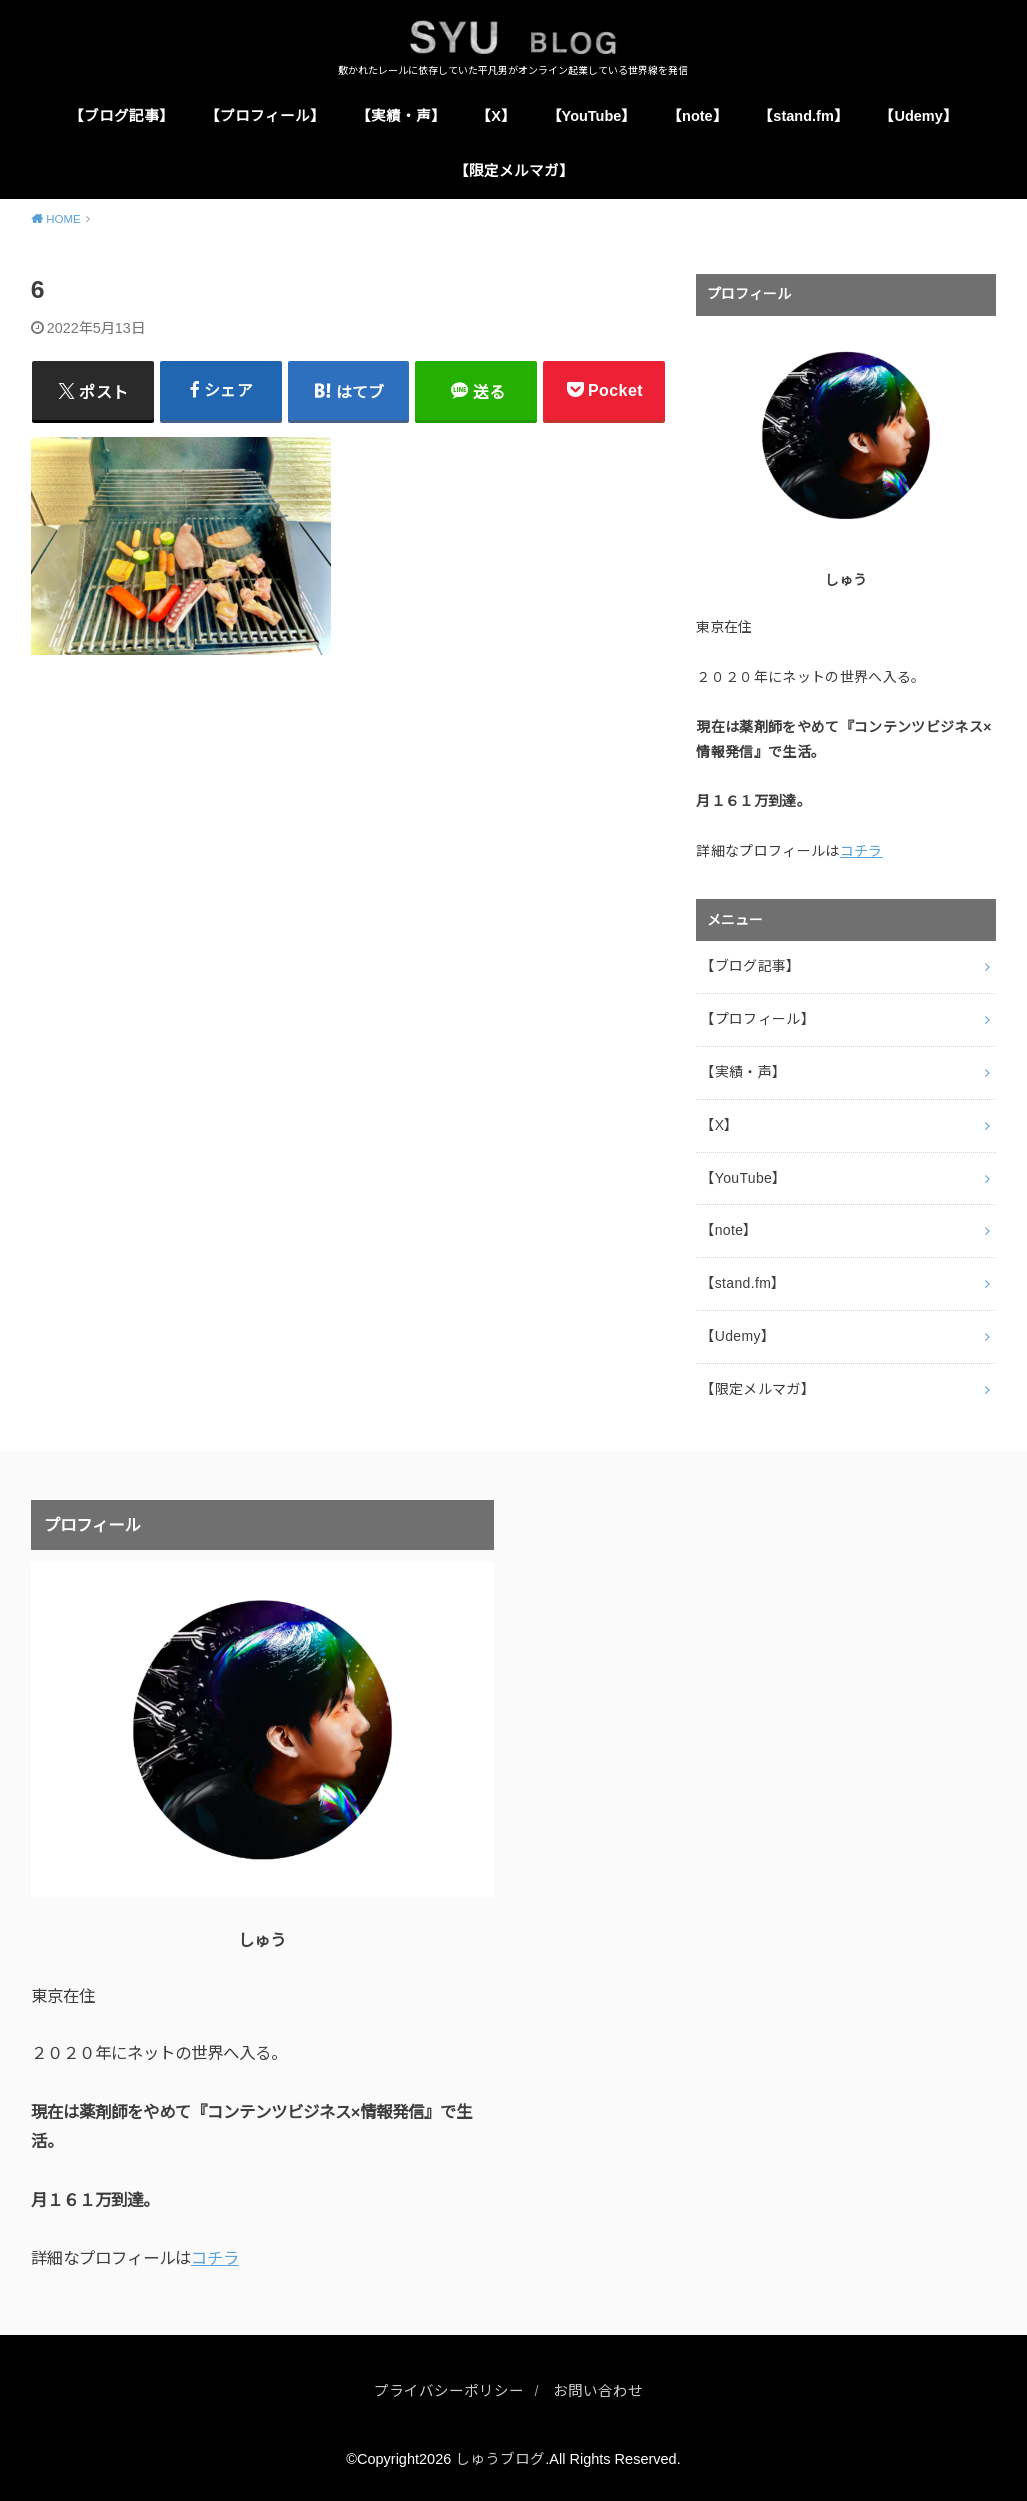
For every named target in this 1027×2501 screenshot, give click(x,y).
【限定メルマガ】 (514, 171)
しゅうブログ (500, 2459)
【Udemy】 (918, 116)
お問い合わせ (598, 2391)
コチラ (861, 852)
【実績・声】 (401, 116)
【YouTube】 (592, 116)
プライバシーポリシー (449, 2391)
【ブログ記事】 (121, 116)
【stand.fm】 (803, 116)
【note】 (697, 116)
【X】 (496, 116)
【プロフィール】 (265, 116)
